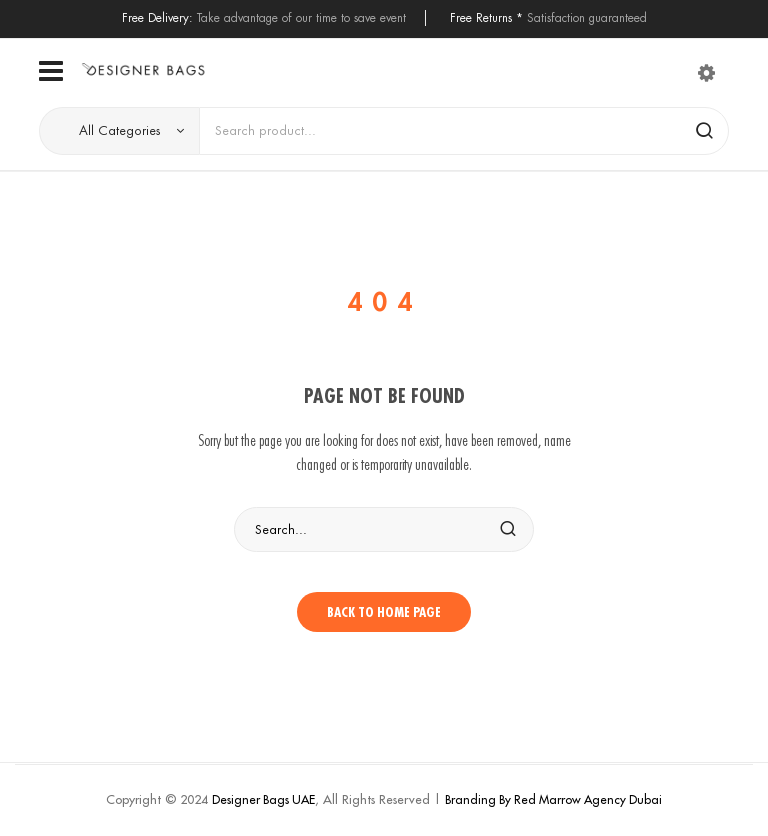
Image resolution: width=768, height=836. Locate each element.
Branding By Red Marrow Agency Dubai (553, 799)
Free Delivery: (157, 17)
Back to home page (384, 612)
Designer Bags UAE (263, 799)
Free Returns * (486, 17)
